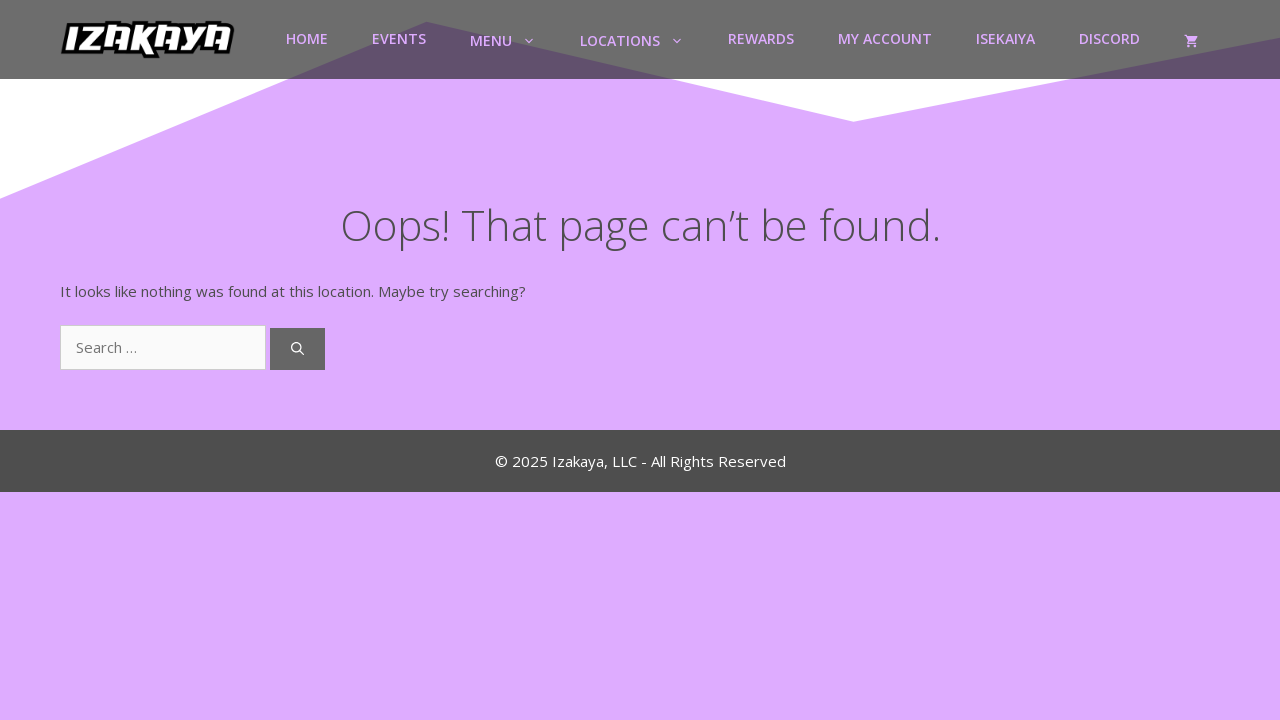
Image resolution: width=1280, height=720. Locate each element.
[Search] (297, 349)
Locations (643, 39)
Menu (514, 39)
